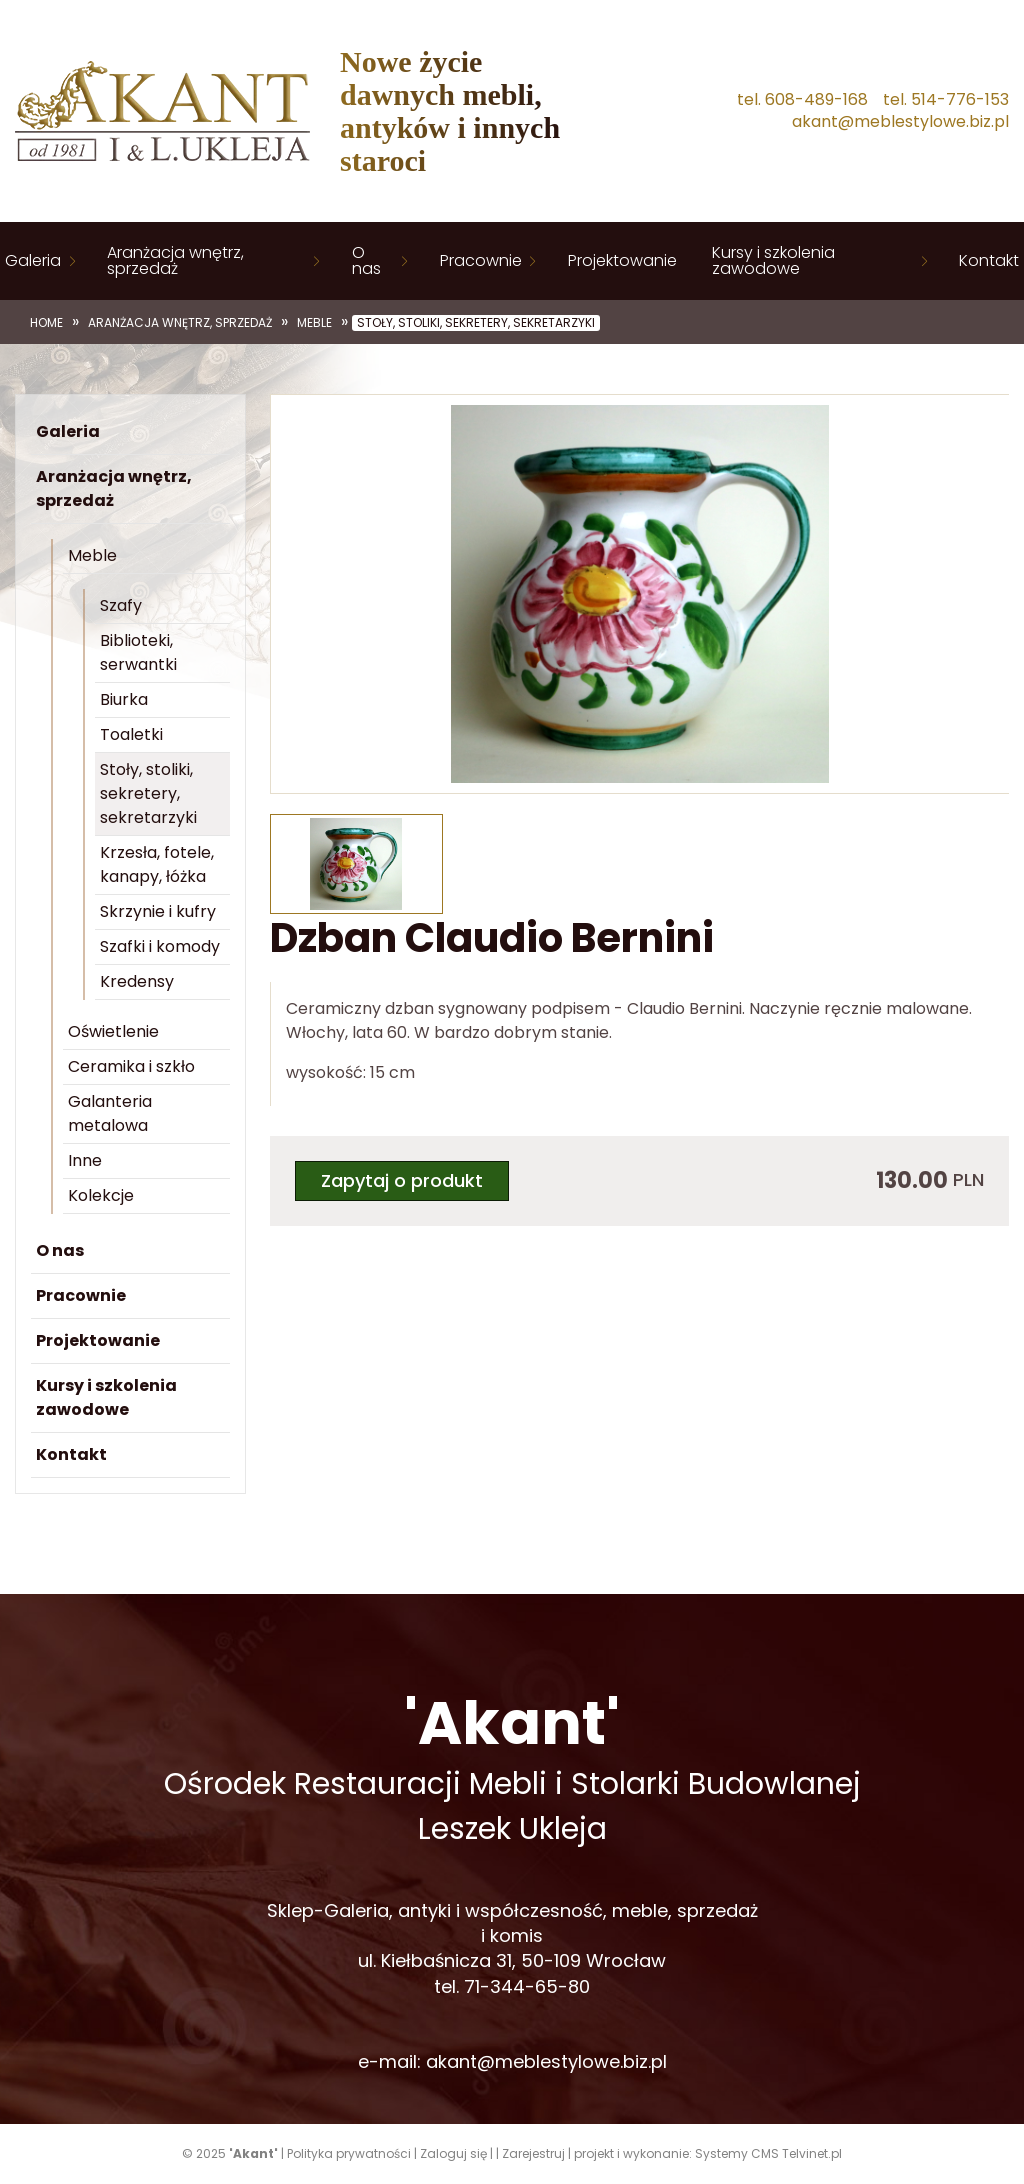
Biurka (124, 699)
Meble (314, 323)
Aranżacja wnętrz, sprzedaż (175, 260)
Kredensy (137, 981)
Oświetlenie (113, 1031)
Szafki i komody (160, 946)
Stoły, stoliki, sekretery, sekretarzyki (476, 323)
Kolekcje (101, 1195)
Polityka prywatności (349, 2153)
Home (46, 323)
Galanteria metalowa (110, 1113)
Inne (85, 1160)
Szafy (121, 605)
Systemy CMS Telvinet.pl (768, 2153)
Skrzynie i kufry (158, 911)
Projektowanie (622, 260)
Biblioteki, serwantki (138, 652)
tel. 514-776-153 (946, 100)
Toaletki (131, 734)
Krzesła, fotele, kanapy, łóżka (157, 864)
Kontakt (989, 260)
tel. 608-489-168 (802, 100)
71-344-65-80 (527, 1986)
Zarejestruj (533, 2153)
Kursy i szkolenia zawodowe (773, 260)
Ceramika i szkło (131, 1066)
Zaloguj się (453, 2153)
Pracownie (481, 260)
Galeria (33, 260)
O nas (366, 260)
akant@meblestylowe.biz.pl (900, 122)
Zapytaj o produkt (402, 1180)
